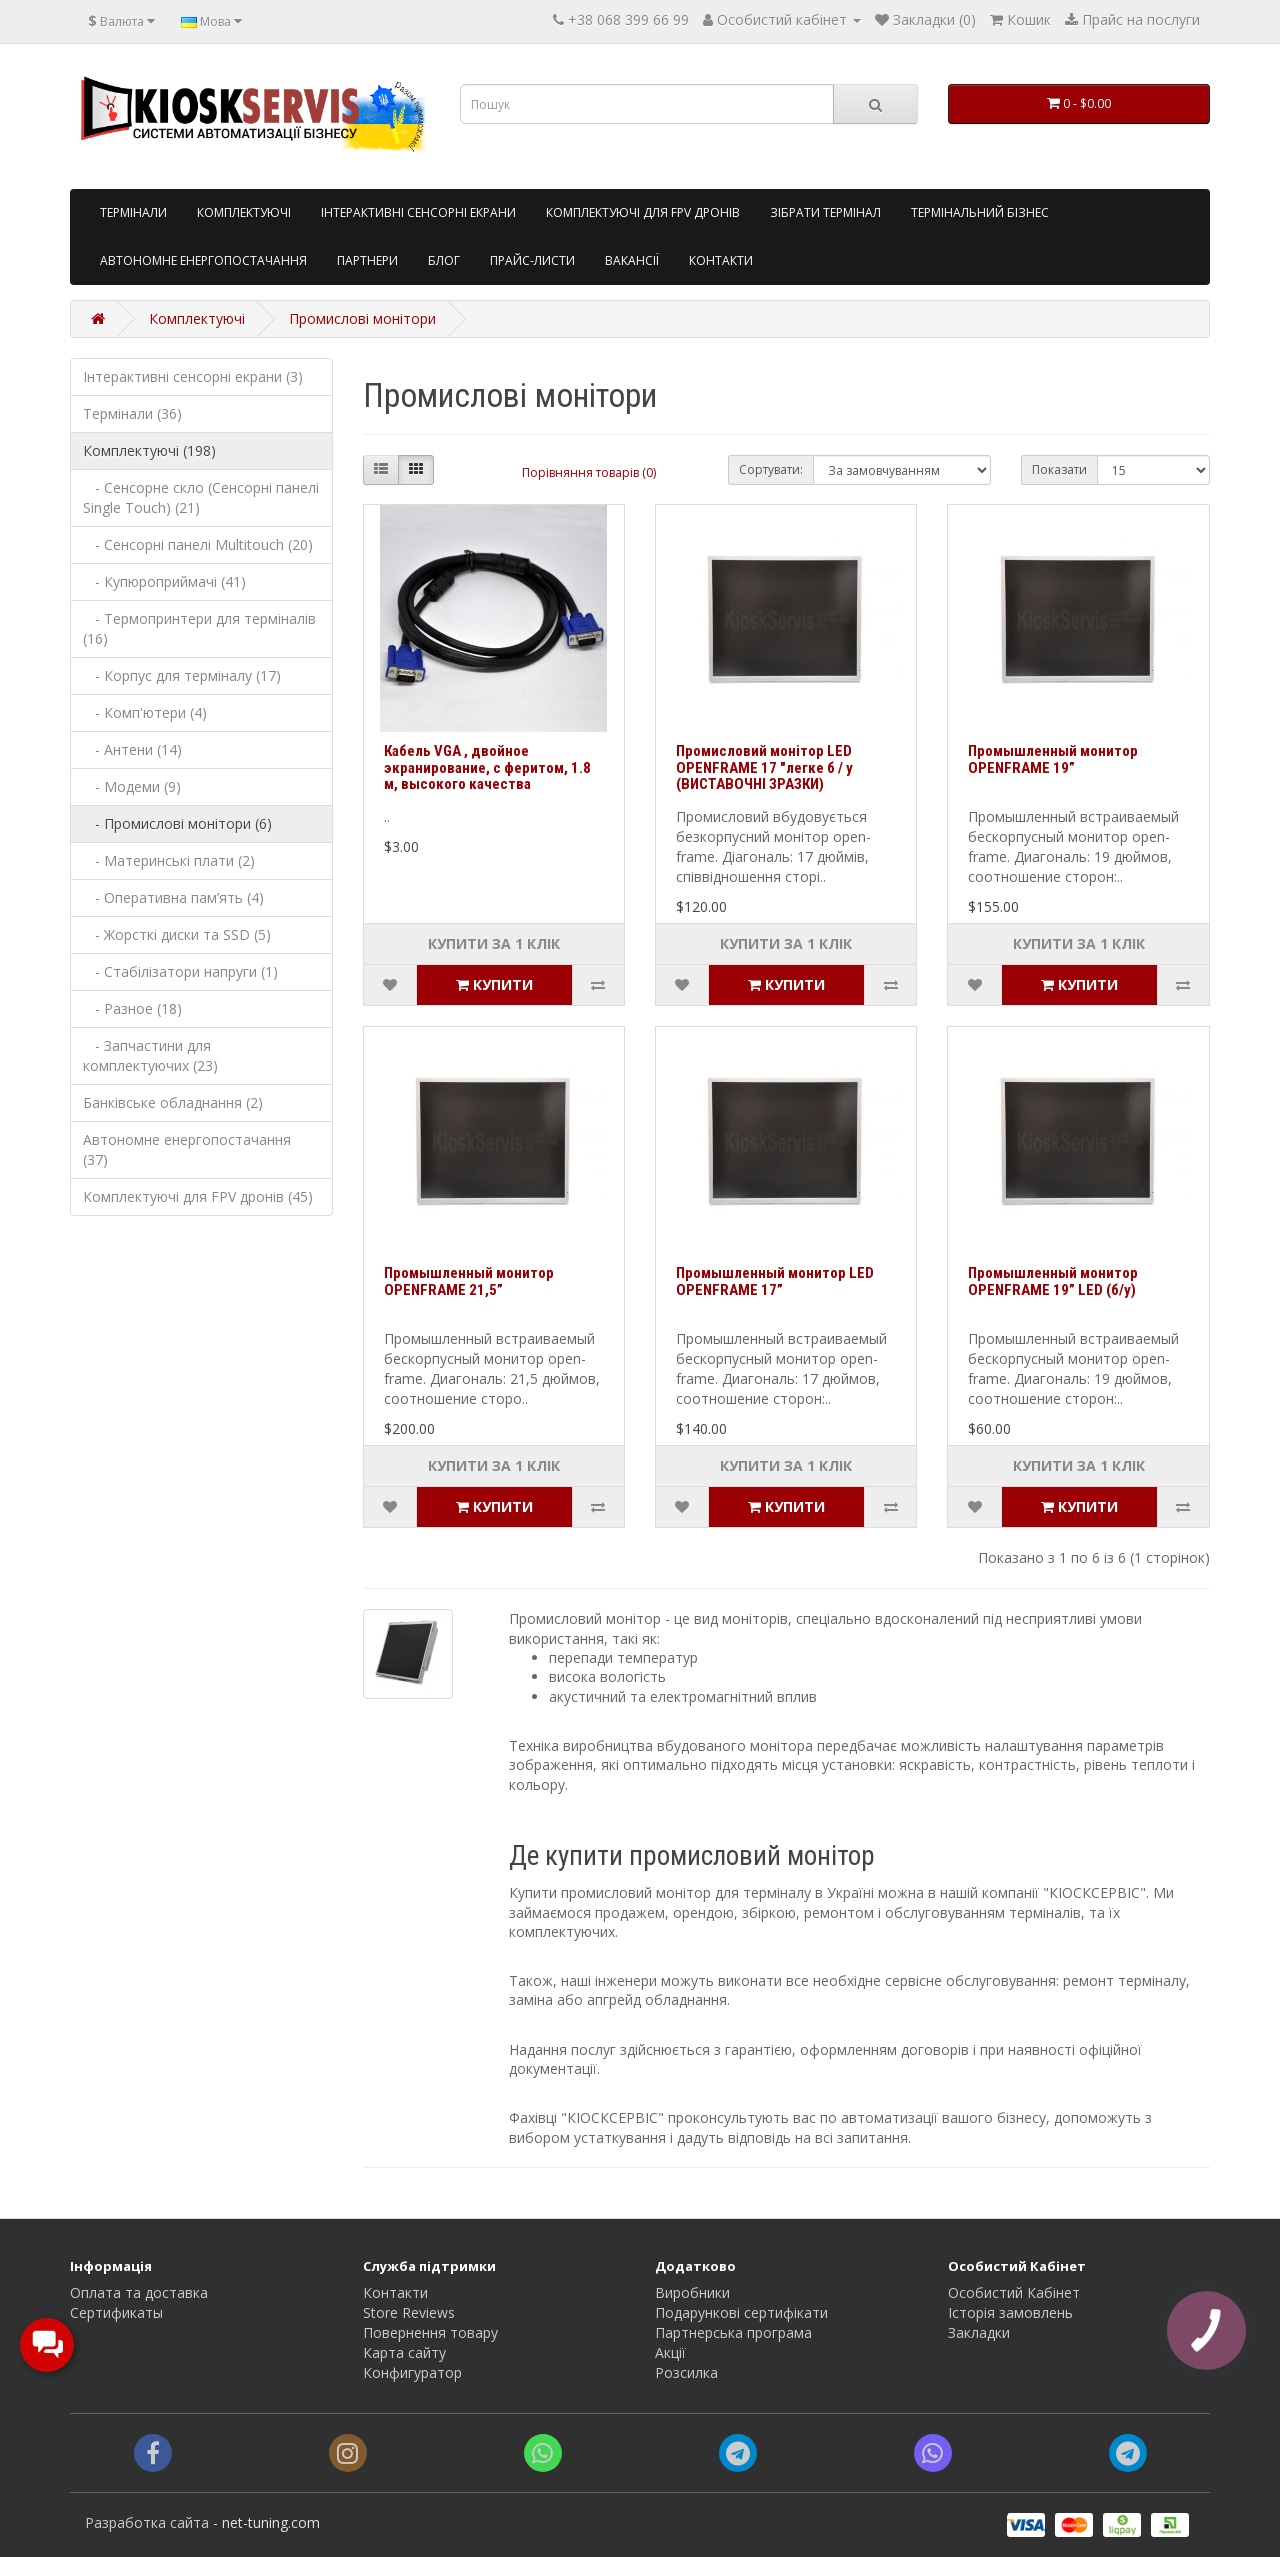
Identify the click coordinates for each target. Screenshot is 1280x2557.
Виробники (692, 2292)
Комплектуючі (244, 212)
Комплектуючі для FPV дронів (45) (198, 1196)
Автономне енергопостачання (203, 260)
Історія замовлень (1010, 2312)
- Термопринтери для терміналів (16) (199, 628)
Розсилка (686, 2372)
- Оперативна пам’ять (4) (173, 897)
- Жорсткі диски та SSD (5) (177, 934)
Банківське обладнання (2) (173, 1102)
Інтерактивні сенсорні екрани (418, 212)
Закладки (979, 2332)
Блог (444, 260)
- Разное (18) (132, 1008)
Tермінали (133, 212)
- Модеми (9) (132, 786)
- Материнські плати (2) (169, 860)
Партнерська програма (733, 2332)
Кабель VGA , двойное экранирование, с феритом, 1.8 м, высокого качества (487, 767)
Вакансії (632, 260)
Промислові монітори (362, 318)
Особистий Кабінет (1014, 2292)
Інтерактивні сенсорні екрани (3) (193, 376)
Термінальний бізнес (980, 212)
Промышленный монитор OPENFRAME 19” (1053, 759)
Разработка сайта (147, 2522)
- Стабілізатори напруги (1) (180, 971)
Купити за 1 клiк (494, 943)
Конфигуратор (412, 2372)
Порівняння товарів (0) (589, 472)
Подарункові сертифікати (741, 2312)
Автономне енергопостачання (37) (187, 1149)
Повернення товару (430, 2332)
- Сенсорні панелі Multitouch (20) (198, 544)
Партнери (367, 260)
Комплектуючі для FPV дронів (643, 212)
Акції (670, 2352)
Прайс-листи (532, 260)
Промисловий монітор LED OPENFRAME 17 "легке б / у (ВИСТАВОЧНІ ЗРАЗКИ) (764, 767)
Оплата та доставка (139, 2292)
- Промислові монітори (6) (177, 823)
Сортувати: (771, 469)
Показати (1059, 469)
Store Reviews (409, 2312)
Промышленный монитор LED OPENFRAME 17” (775, 1281)
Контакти (721, 260)
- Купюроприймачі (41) (164, 581)
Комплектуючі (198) (149, 450)
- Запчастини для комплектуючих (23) (150, 1055)
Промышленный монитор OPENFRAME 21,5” (469, 1281)
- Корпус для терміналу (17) (182, 675)
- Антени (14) (132, 749)
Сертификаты (116, 2312)
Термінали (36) (132, 413)
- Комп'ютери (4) (145, 712)
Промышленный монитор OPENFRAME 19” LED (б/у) (1053, 1281)
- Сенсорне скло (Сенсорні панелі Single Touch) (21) (201, 497)
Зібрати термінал (825, 212)
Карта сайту (404, 2352)
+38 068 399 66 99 (628, 19)
